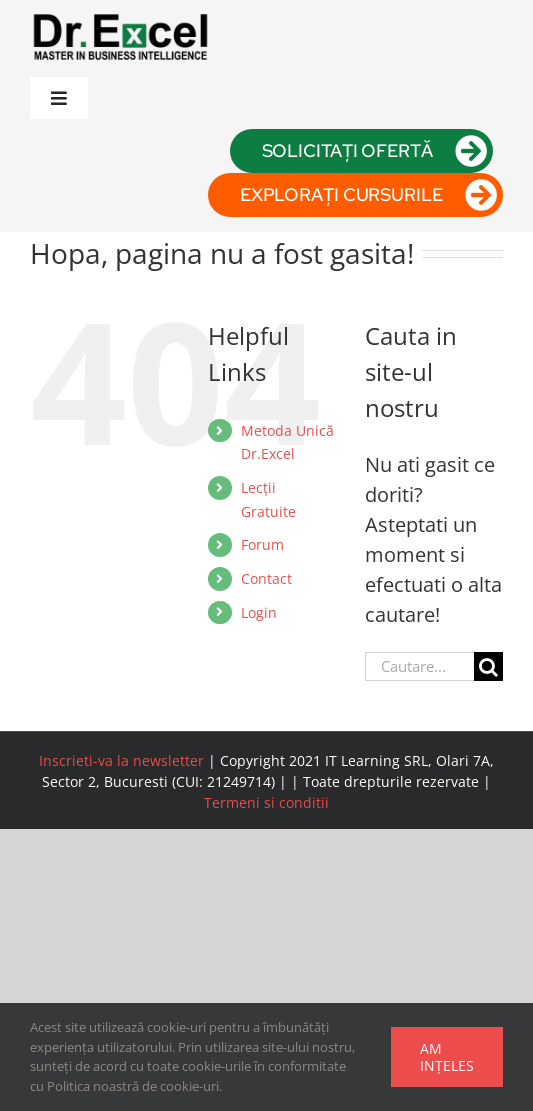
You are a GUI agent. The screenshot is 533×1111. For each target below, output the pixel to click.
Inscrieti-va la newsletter (121, 760)
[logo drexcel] (120, 16)
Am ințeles (447, 1057)
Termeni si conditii (266, 802)
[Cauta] (488, 666)
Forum (262, 544)
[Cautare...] (419, 666)
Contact (266, 578)
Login (259, 612)
